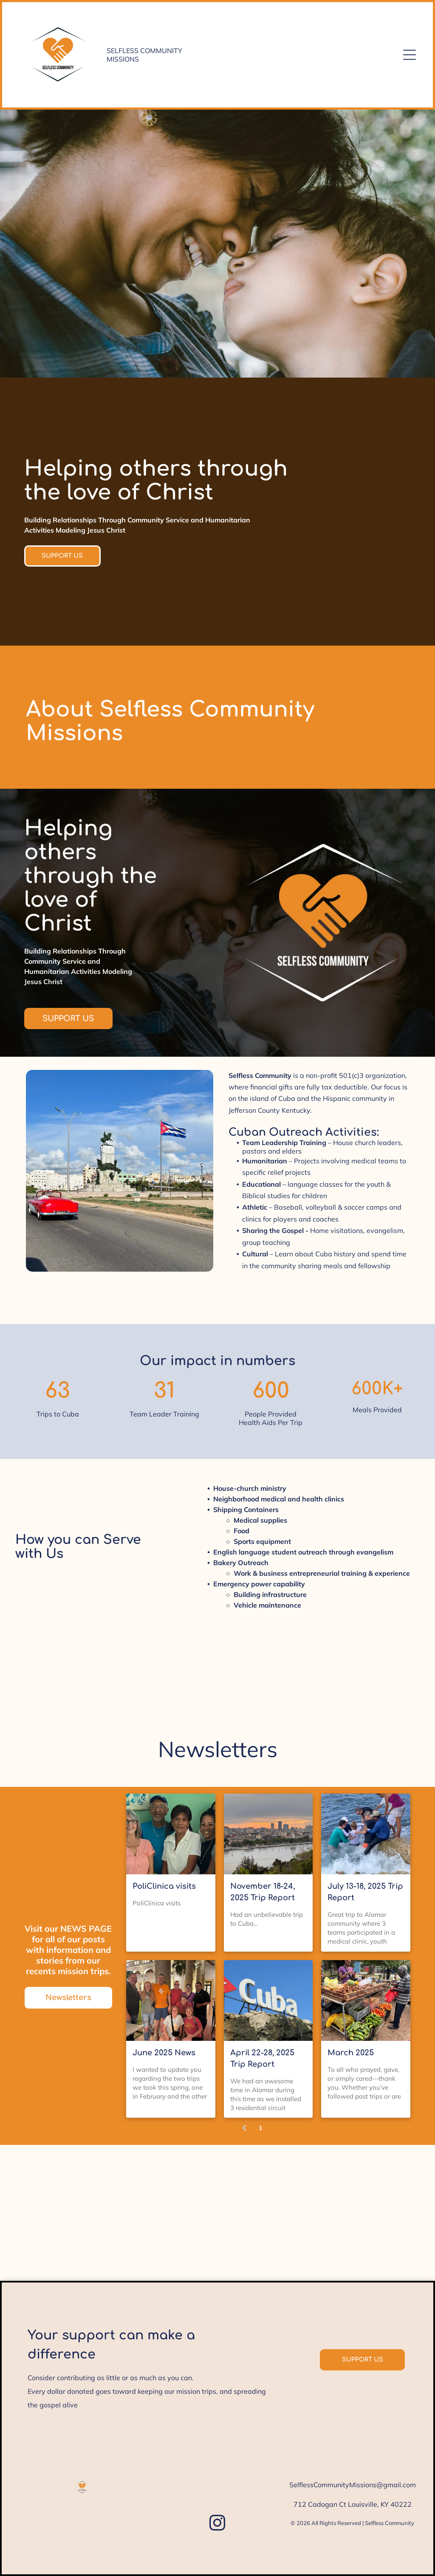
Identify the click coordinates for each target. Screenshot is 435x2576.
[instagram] (217, 2524)
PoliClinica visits (164, 1886)
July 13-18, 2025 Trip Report (365, 1892)
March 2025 (351, 2052)
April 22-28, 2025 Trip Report (262, 2058)
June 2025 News (164, 2052)
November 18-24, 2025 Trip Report (262, 1892)
